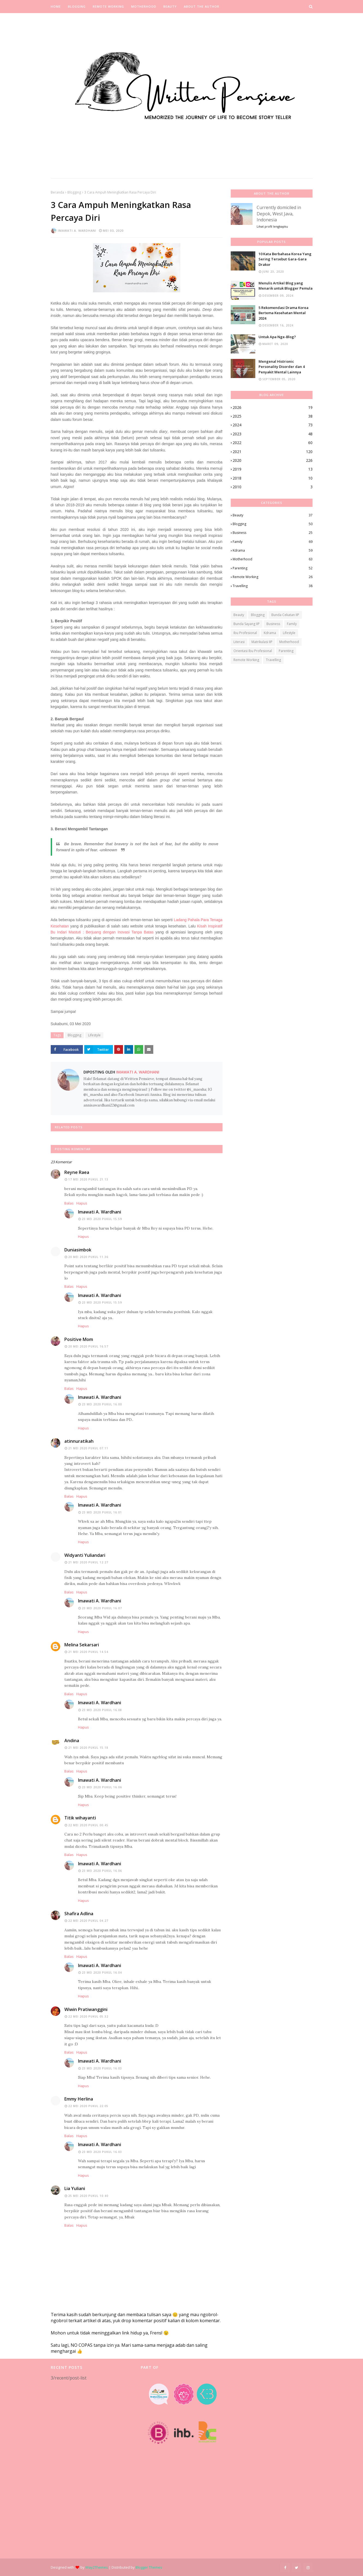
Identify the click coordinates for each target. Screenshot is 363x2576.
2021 (273, 452)
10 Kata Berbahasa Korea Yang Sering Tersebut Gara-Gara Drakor (285, 259)
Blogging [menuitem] (77, 6)
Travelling (273, 586)
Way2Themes (96, 2567)
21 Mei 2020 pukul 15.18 (88, 1748)
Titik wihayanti (80, 1818)
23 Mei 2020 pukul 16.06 (102, 1787)
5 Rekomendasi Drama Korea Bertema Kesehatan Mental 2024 (283, 313)
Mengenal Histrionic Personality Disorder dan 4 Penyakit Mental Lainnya (282, 366)
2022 (273, 443)
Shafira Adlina (78, 1914)
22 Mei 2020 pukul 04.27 (88, 1921)
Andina (71, 1741)
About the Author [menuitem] (201, 6)
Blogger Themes (149, 2567)
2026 (273, 407)
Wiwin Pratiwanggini (85, 2009)
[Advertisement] (92, 2470)
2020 (273, 460)
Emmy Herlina (78, 2099)
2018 (273, 478)
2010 (273, 487)
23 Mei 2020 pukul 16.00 (102, 1404)
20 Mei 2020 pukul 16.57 (88, 1346)
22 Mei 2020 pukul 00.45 (88, 1825)
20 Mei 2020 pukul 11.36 (88, 1257)
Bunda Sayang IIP (246, 623)
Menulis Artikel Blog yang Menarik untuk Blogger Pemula (286, 286)
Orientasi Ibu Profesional (252, 651)
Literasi (239, 641)
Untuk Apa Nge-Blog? (277, 336)
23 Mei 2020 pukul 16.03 (102, 2068)
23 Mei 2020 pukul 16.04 (102, 1972)
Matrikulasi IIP (261, 641)
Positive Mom (78, 1339)
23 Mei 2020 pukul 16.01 (102, 1512)
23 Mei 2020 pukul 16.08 (102, 1710)
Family (273, 542)
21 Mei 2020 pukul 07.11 (88, 1448)
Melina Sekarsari (81, 1645)
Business (273, 533)
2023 (273, 434)
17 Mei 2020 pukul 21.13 (88, 1179)
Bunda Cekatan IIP (285, 614)
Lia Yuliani (74, 2188)
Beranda (57, 192)
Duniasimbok (77, 1250)
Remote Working (273, 577)
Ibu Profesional (245, 632)
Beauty (273, 515)
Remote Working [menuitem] (108, 6)
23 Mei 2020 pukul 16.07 (102, 1608)
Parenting (273, 568)
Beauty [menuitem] (170, 6)
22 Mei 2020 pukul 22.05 (88, 2106)
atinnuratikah (79, 1441)
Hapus (81, 1203)
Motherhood (273, 559)
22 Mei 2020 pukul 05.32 (88, 2016)
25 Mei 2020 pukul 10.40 (88, 2196)
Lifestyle (94, 1035)
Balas (69, 1203)
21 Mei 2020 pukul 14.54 (88, 1652)
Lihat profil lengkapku (272, 226)
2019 (273, 469)
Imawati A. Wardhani (77, 230)
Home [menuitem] (56, 6)
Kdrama (273, 551)
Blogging (74, 192)
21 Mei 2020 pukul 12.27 (88, 1562)
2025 (273, 416)
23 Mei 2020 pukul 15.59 (102, 1219)
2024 (273, 425)
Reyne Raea (76, 1172)
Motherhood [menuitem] (143, 6)
